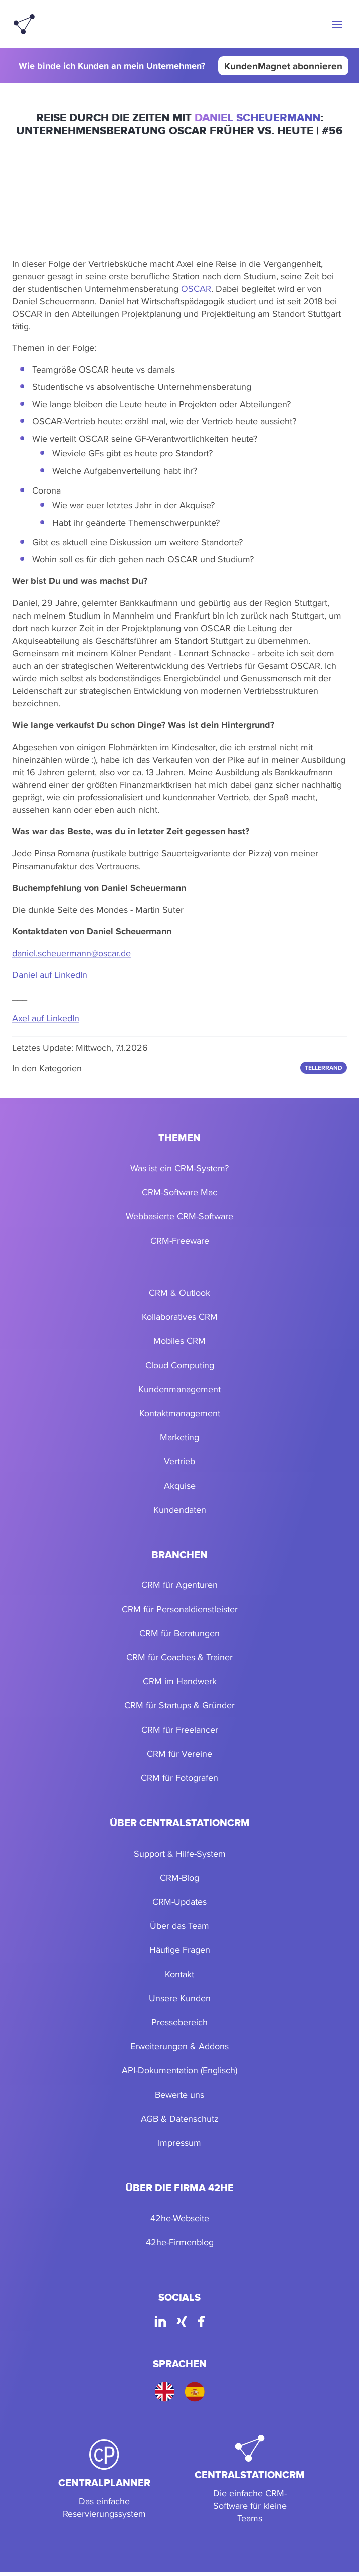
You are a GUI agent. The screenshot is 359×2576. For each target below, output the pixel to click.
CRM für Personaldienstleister (180, 1609)
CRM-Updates (179, 1901)
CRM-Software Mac (179, 1192)
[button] (337, 24)
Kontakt (179, 1974)
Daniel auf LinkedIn (49, 974)
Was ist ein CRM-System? (179, 1168)
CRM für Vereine (179, 1753)
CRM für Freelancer (179, 1729)
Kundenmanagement (179, 1389)
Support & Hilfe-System (180, 1853)
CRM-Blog (179, 1877)
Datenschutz (194, 2118)
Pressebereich (179, 2022)
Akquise (180, 1485)
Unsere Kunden (180, 1998)
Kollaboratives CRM (180, 1316)
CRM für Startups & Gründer (179, 1705)
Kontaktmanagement (179, 1413)
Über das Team (179, 1925)
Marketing (179, 1437)
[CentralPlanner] (104, 2479)
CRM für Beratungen (179, 1633)
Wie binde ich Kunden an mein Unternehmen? (112, 66)
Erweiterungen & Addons (179, 2046)
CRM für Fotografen (179, 1777)
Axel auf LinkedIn (45, 1018)
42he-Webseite (179, 2218)
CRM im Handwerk (180, 1681)
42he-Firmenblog (180, 2242)
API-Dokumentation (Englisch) (179, 2070)
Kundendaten (179, 1509)
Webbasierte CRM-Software (179, 1216)
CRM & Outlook (179, 1292)
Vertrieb (179, 1461)
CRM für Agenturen (179, 1584)
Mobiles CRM (179, 1340)
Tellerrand (323, 1067)
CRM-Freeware (179, 1240)
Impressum (179, 2142)
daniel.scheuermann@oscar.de (71, 953)
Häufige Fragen (179, 1949)
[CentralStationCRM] (250, 2479)
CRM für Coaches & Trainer (179, 1657)
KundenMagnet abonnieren (283, 66)
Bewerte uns (179, 2094)
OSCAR (196, 288)
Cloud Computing (179, 1365)
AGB (149, 2118)
